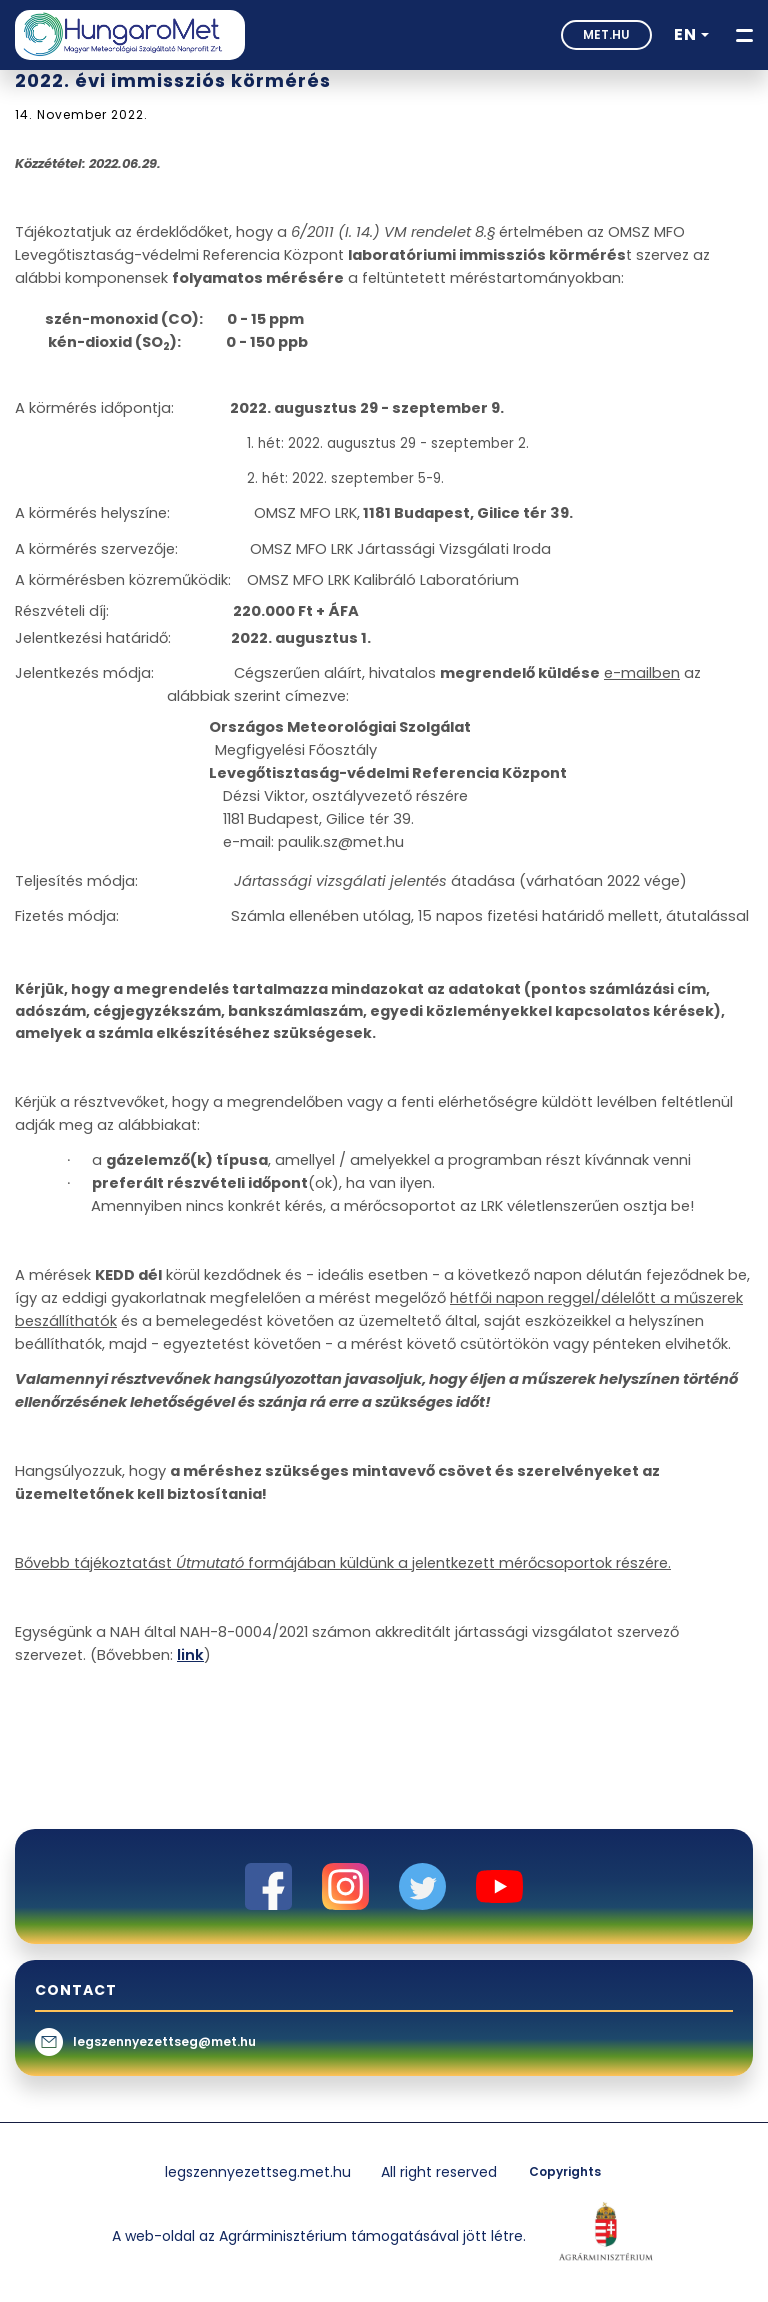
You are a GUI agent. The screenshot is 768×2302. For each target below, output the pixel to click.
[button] (691, 35)
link (190, 1655)
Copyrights (565, 2171)
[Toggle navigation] (744, 35)
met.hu (606, 34)
